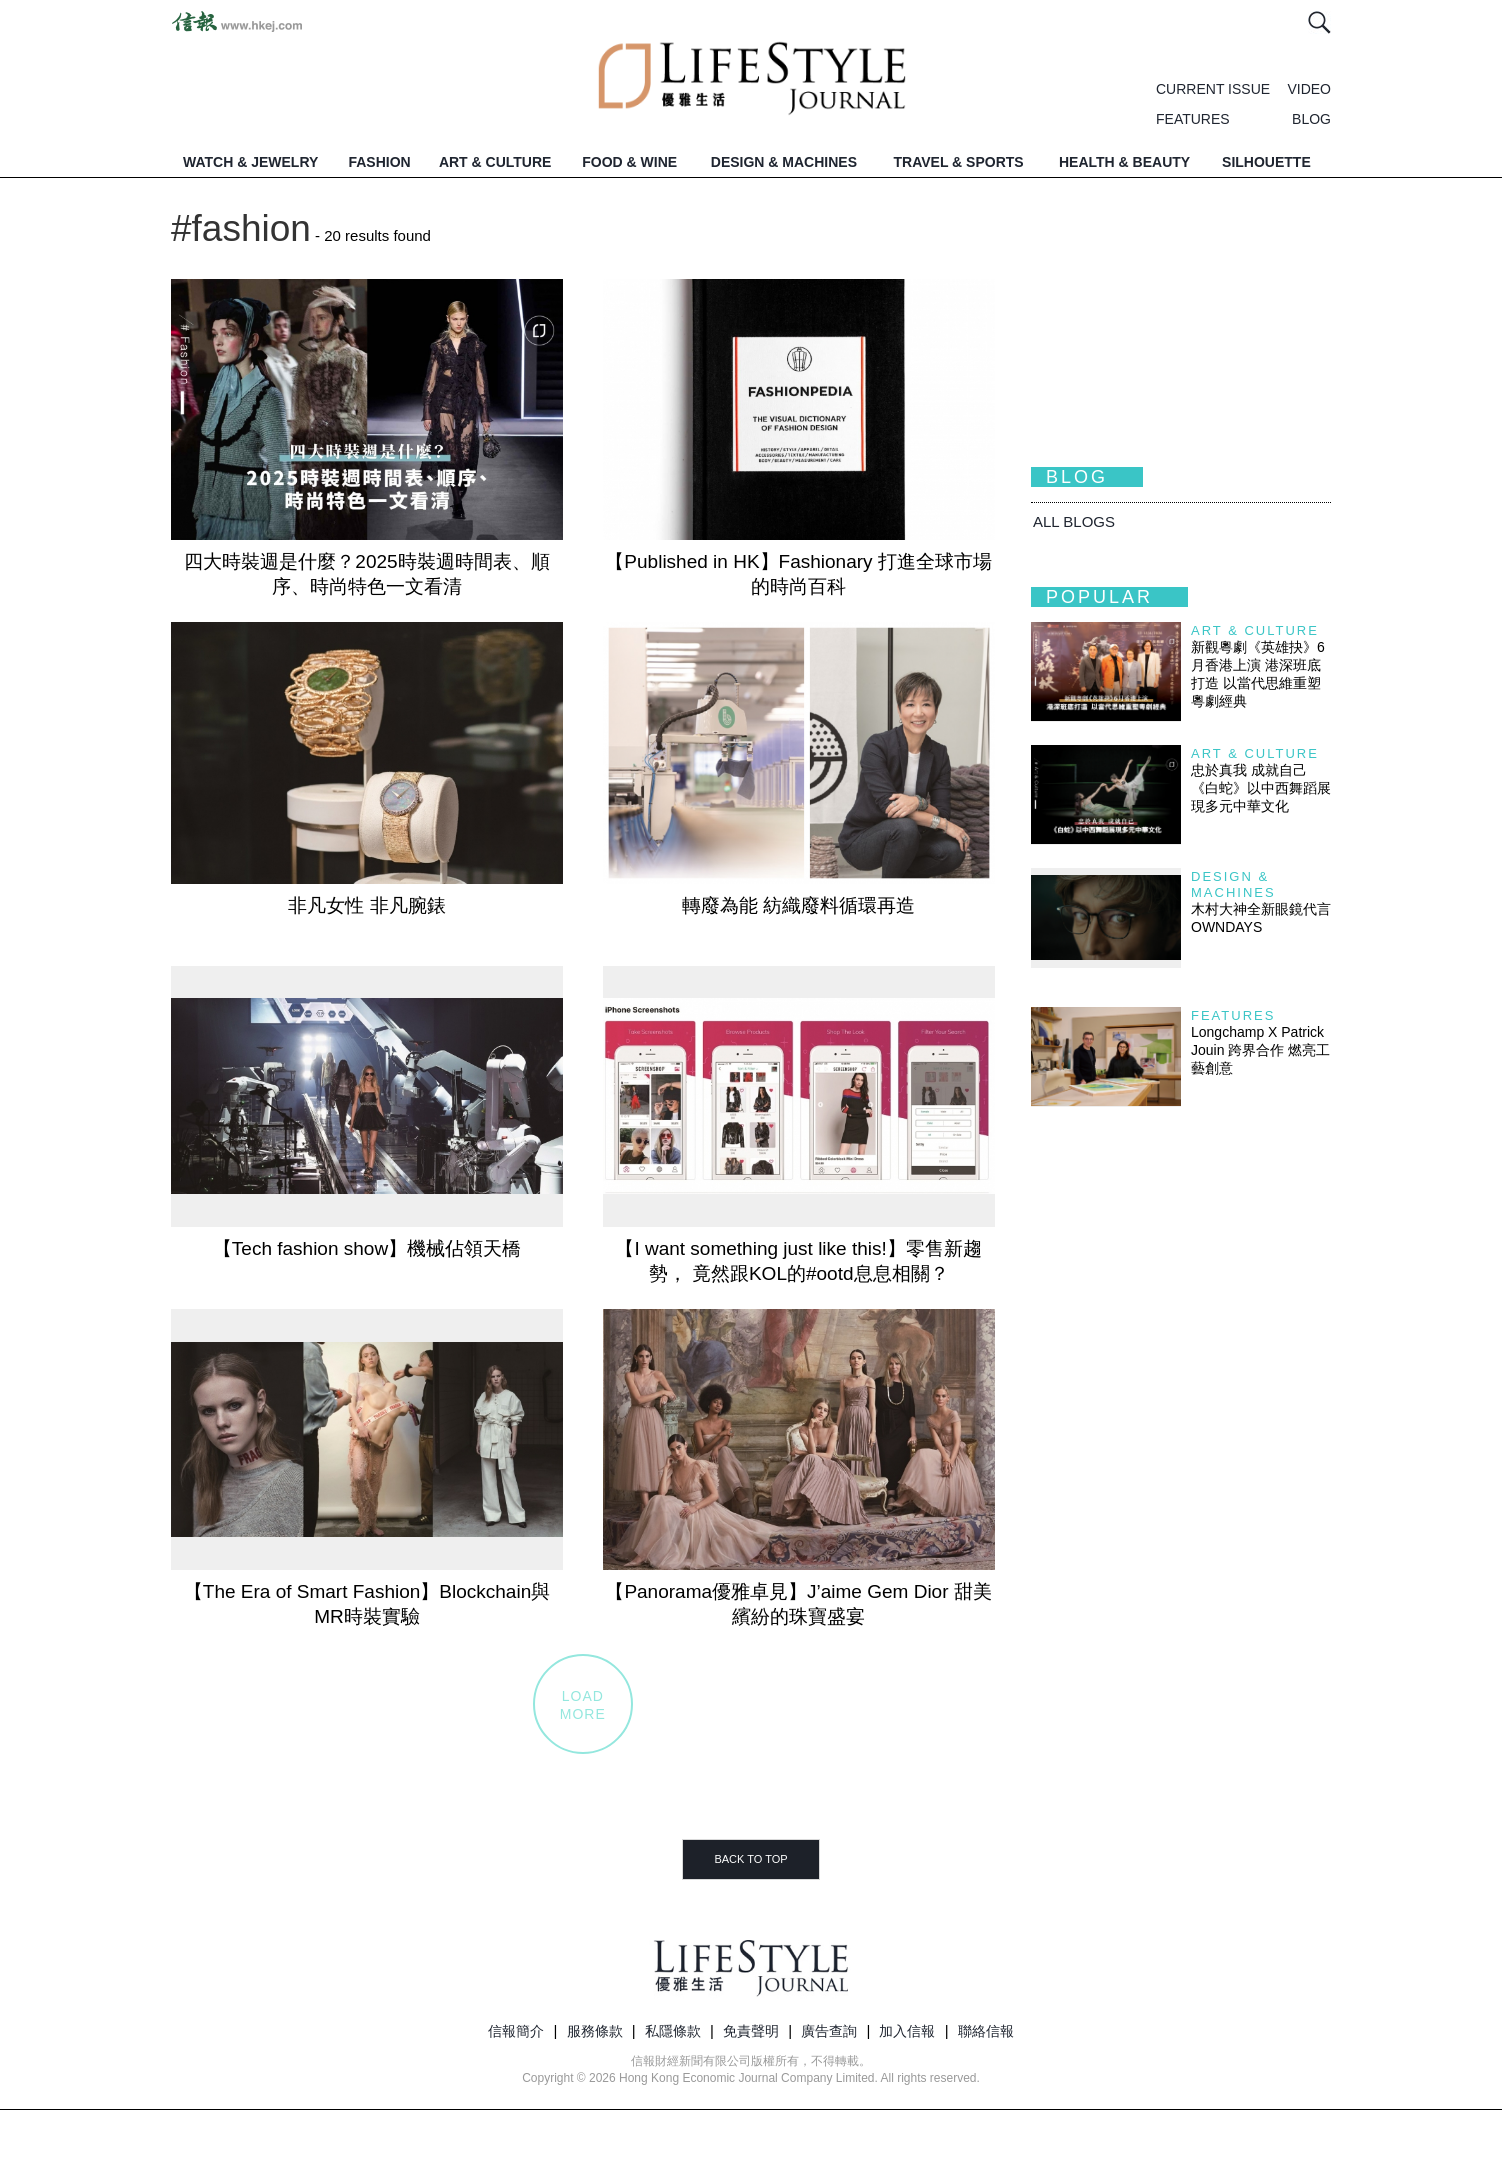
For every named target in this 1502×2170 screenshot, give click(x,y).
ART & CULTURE (495, 162)
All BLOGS (1074, 521)
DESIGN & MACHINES (784, 162)
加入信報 (907, 2031)
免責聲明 (751, 2031)
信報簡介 (516, 2031)
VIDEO (1309, 89)
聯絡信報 (986, 2031)
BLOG (1311, 119)
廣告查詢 (829, 2031)
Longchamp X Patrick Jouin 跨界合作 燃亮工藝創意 (1260, 1050)
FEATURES (1193, 119)
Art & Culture (1255, 630)
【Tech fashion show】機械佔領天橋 (367, 1248)
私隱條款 (673, 2031)
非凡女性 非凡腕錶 (366, 905)
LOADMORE (583, 1705)
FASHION (379, 162)
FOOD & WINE (629, 162)
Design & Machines (1233, 884)
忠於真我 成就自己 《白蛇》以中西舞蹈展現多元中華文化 (1261, 788)
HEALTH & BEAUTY (1124, 162)
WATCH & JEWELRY (250, 162)
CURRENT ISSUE (1213, 89)
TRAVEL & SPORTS (959, 162)
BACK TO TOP (750, 1859)
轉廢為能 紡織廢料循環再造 (798, 905)
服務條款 (595, 2031)
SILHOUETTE (1266, 162)
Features (1233, 1015)
